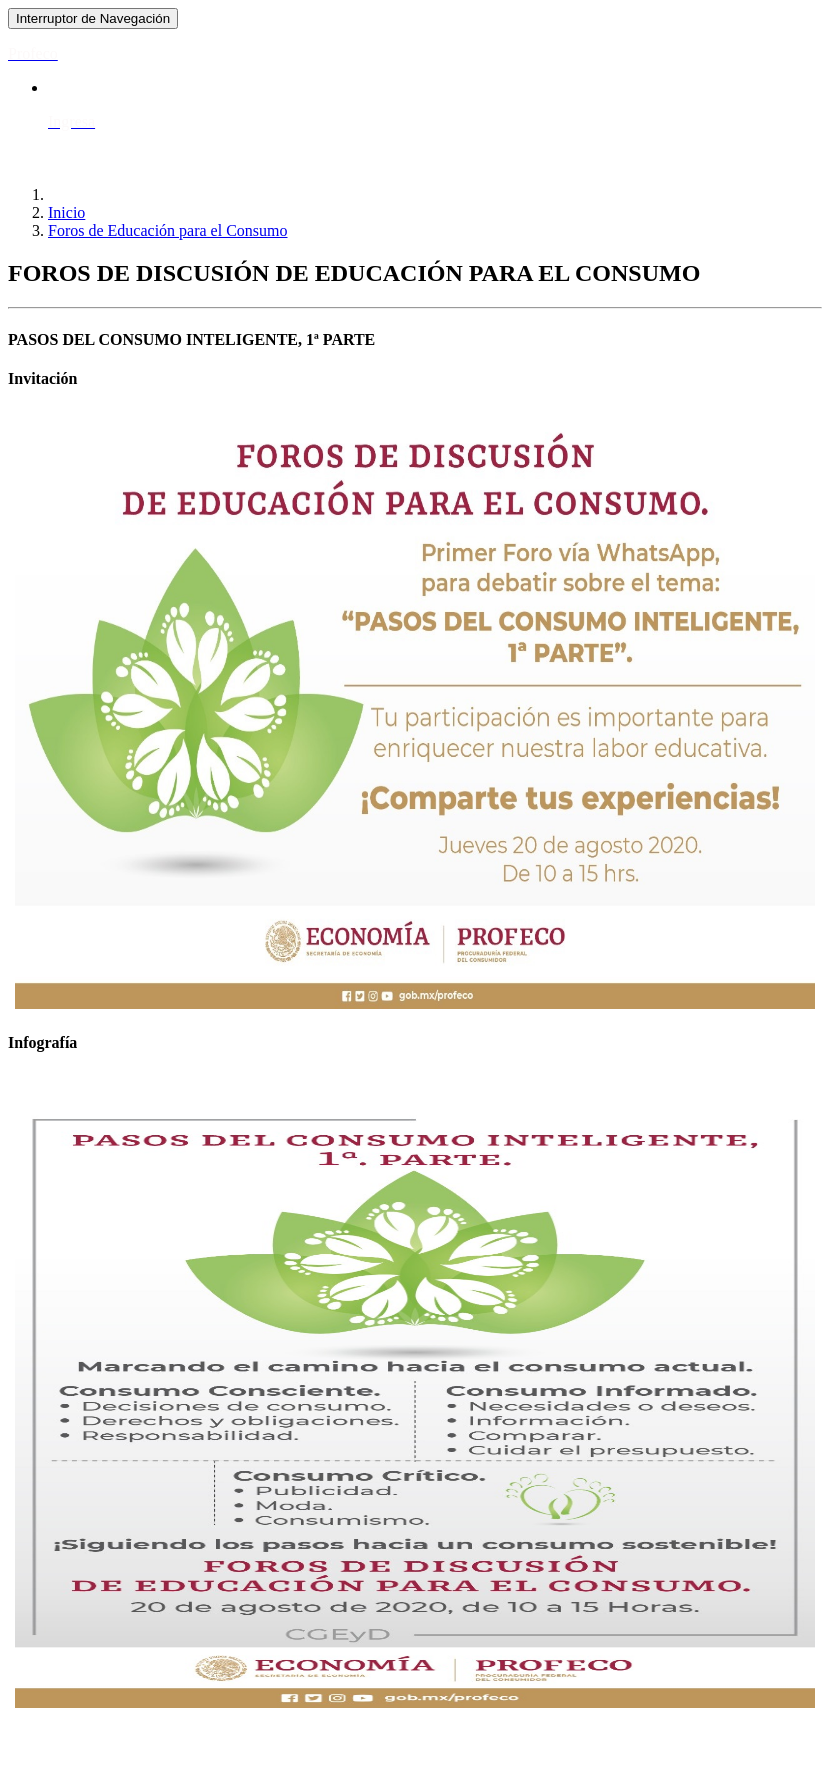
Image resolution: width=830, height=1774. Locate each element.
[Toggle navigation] (93, 18)
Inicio (66, 212)
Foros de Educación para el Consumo (168, 230)
